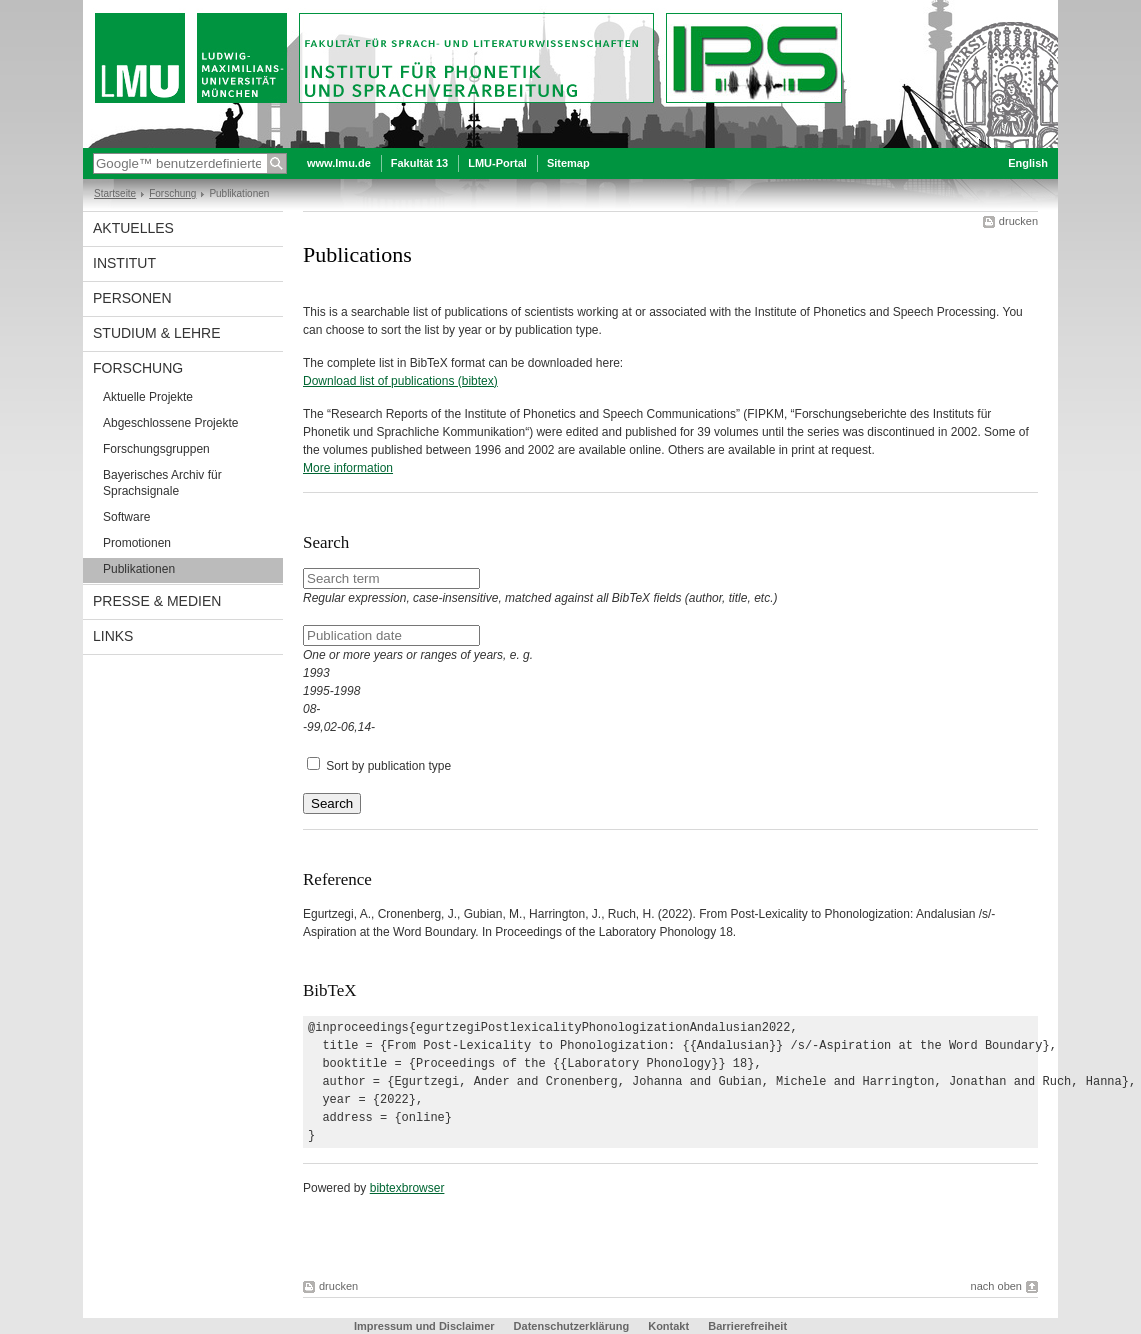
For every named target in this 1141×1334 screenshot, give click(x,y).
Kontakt (668, 1326)
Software (126, 517)
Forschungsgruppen (156, 449)
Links (113, 636)
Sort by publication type (388, 766)
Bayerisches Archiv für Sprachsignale (162, 483)
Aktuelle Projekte (148, 397)
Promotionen (137, 543)
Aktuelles (133, 228)
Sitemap (568, 163)
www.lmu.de (339, 163)
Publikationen (139, 569)
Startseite (115, 193)
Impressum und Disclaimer (424, 1326)
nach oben (996, 1286)
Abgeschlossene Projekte (170, 423)
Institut (124, 263)
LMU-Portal (497, 163)
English (1028, 163)
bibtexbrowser (407, 1188)
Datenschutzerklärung (572, 1326)
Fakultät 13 (419, 163)
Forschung (172, 193)
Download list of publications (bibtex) (400, 381)
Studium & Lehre (157, 333)
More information (348, 468)
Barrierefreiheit (747, 1326)
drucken (1018, 221)
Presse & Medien (157, 601)
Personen (132, 298)
